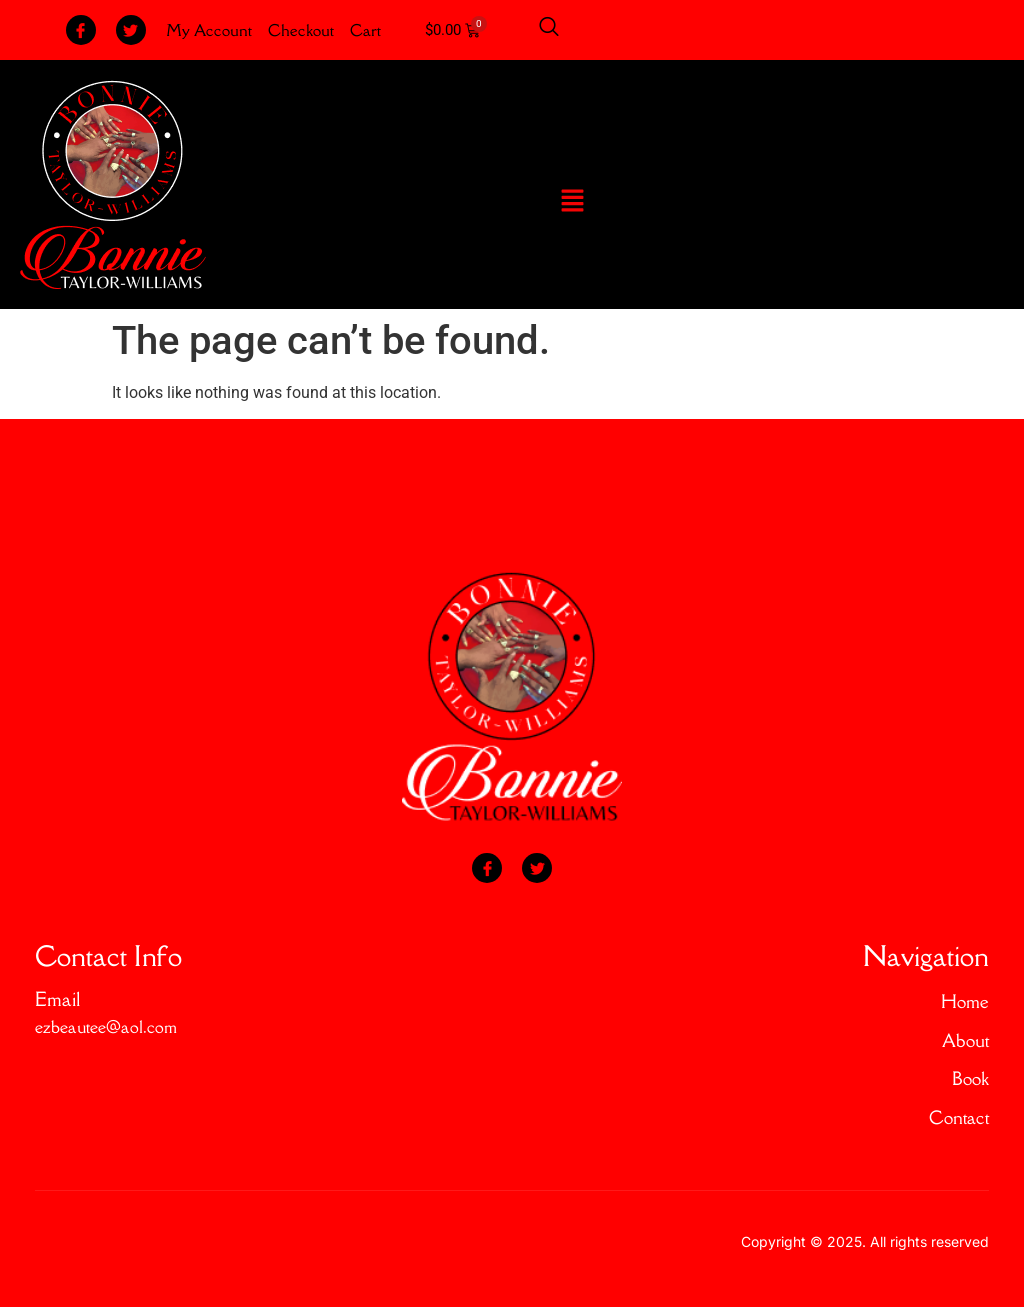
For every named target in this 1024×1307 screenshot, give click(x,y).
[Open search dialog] (549, 30)
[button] (573, 202)
